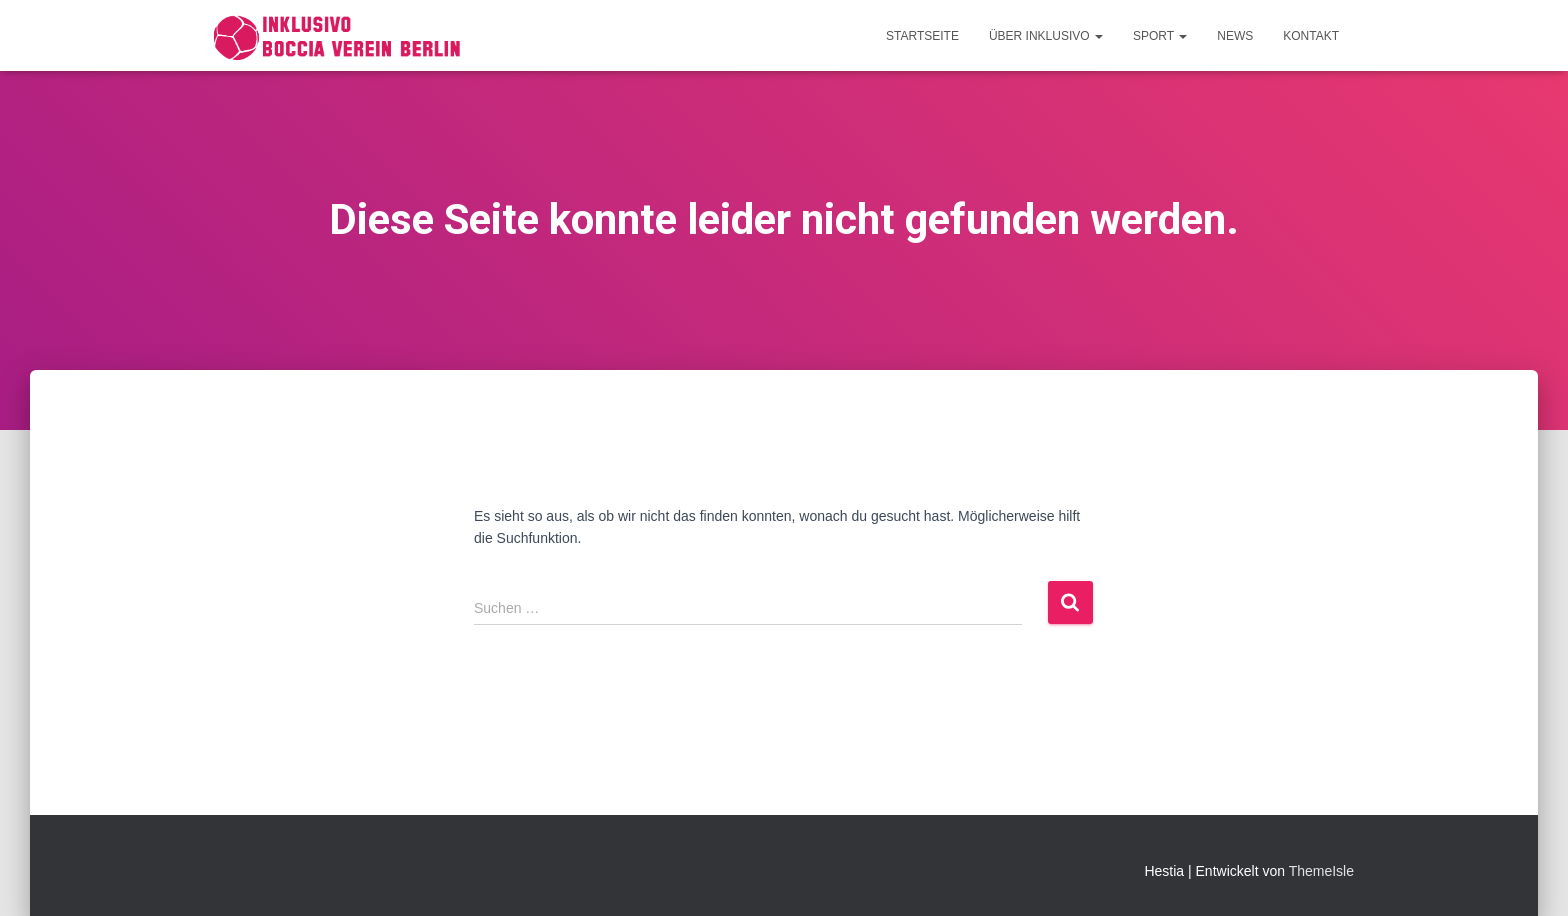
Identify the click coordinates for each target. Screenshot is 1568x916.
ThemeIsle (1321, 871)
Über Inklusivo (1046, 36)
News (1235, 36)
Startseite (922, 36)
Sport (1160, 36)
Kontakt (1311, 36)
